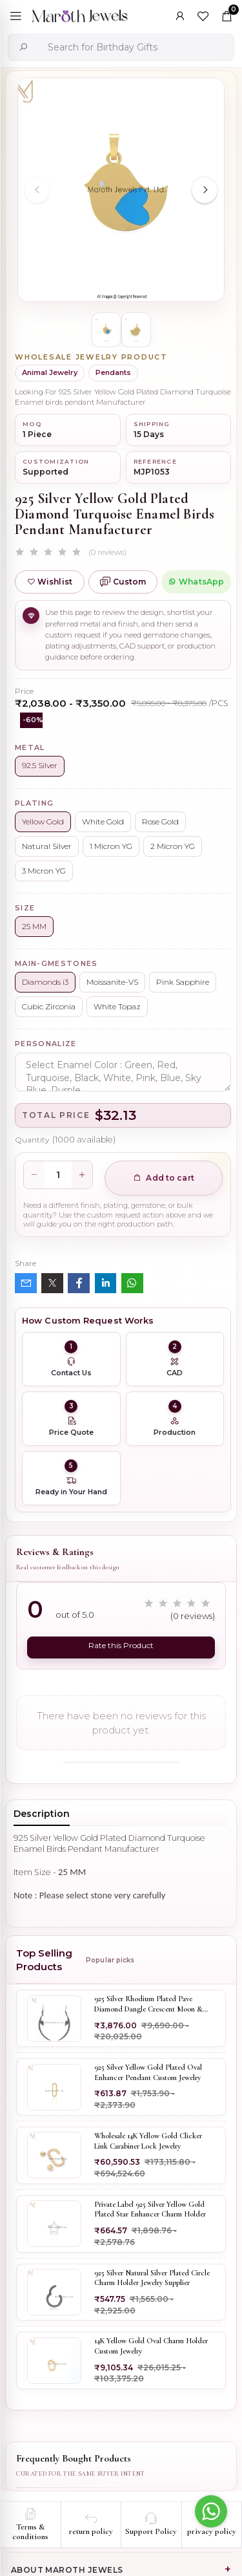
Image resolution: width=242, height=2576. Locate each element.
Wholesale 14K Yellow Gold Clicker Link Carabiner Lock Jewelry (148, 2141)
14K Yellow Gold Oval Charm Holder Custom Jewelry (151, 2346)
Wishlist (49, 581)
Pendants (113, 372)
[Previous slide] (37, 190)
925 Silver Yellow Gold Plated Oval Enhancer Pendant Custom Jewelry (148, 2072)
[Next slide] (204, 190)
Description (42, 1813)
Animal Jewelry (49, 372)
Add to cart (163, 1178)
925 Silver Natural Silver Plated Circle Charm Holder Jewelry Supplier (152, 2277)
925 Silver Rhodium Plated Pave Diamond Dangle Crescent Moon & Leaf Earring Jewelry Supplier (148, 2004)
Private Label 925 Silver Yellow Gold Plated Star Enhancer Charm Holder (150, 2208)
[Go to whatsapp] (211, 2511)
